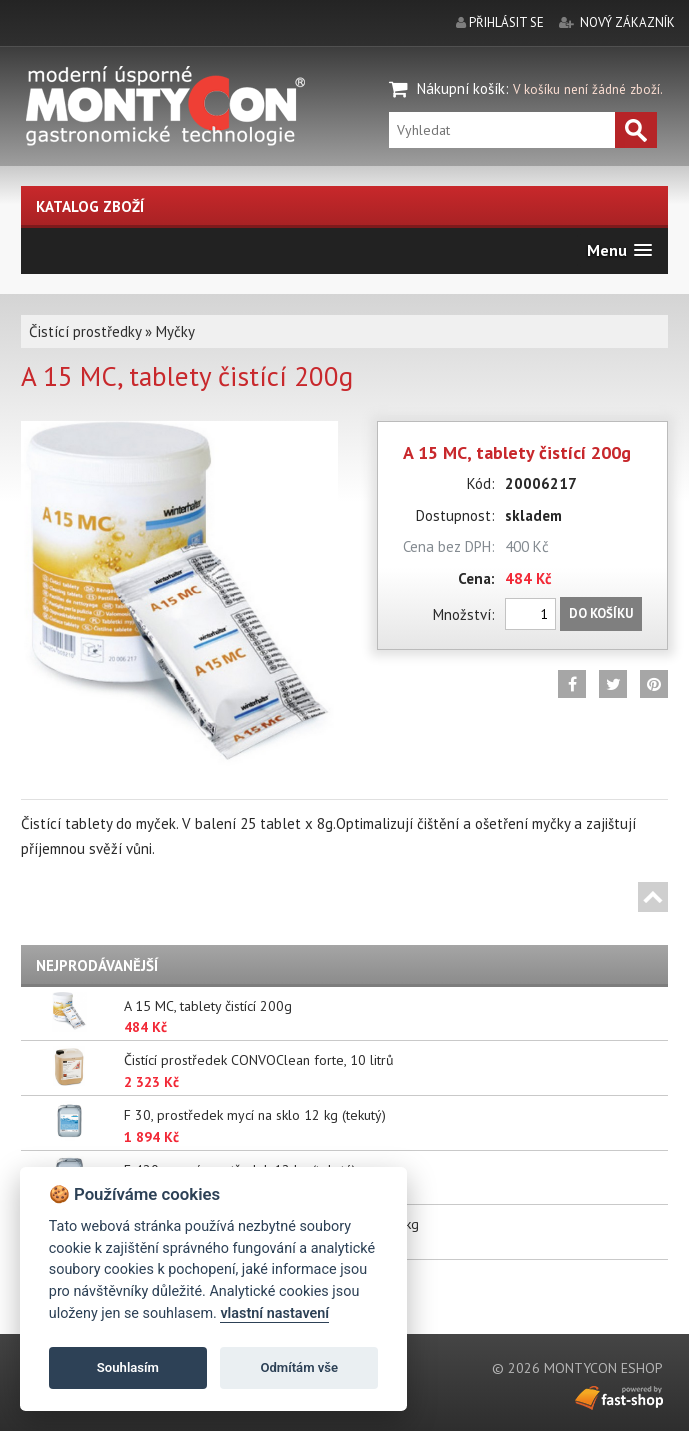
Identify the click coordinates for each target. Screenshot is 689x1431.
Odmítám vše (299, 1367)
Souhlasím (128, 1367)
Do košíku (601, 613)
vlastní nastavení (274, 1313)
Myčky (175, 331)
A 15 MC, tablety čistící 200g (208, 1006)
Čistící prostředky (85, 331)
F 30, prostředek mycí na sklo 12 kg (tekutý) (255, 1115)
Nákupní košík (461, 88)
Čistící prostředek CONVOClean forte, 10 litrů (259, 1060)
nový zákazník (627, 22)
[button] (619, 250)
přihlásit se (506, 22)
